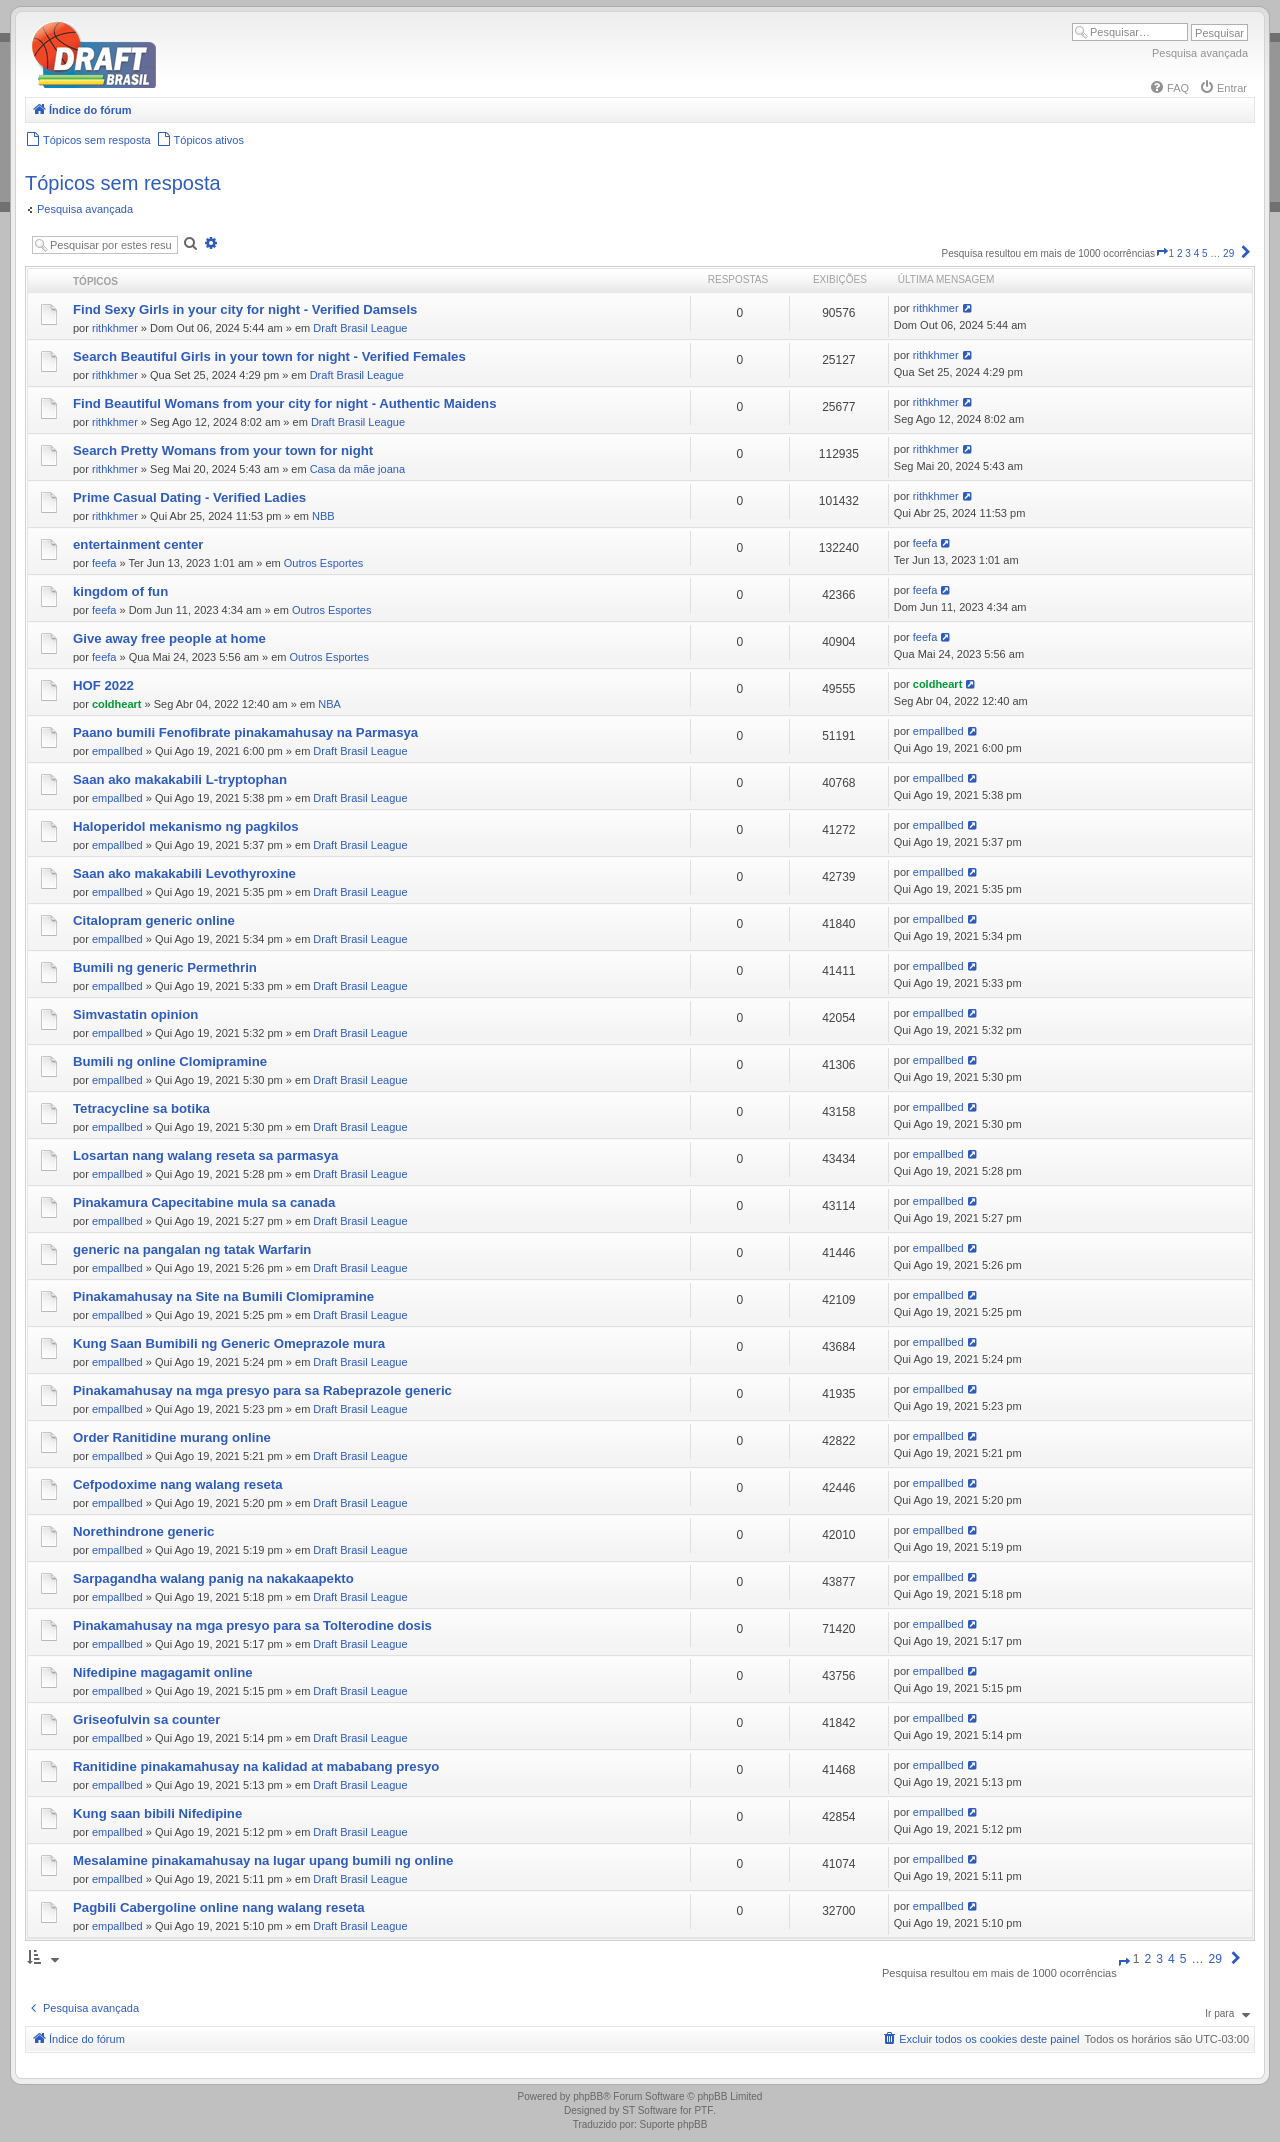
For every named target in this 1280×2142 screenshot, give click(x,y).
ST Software (649, 2110)
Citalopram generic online (154, 920)
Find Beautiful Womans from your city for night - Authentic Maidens (284, 403)
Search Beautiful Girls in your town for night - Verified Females (269, 356)
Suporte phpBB (674, 2124)
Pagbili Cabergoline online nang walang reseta (219, 1907)
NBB (323, 516)
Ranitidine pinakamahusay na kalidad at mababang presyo (256, 1766)
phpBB (588, 2096)
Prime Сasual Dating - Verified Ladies (189, 497)
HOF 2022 (103, 685)
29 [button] (1228, 253)
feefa (104, 563)
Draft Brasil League (360, 328)
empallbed (117, 751)
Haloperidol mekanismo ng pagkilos (186, 826)
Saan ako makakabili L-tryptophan (180, 779)
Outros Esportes (323, 563)
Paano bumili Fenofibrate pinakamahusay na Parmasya (245, 732)
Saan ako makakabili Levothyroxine (184, 873)
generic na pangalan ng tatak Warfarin (192, 1249)
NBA (329, 704)
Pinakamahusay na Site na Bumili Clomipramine (223, 1296)
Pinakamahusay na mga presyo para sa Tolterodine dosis (252, 1625)
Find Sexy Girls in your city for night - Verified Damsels (245, 309)
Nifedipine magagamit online (163, 1672)
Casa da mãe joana (357, 469)
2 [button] (1180, 253)
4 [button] (1197, 253)
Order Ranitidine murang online (172, 1437)
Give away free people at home (169, 638)
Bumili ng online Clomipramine (170, 1061)
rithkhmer (115, 328)
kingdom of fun (120, 591)
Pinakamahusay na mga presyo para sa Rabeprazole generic (262, 1390)
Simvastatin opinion (135, 1014)
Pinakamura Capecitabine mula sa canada (204, 1202)
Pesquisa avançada (1200, 53)
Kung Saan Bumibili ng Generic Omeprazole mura (229, 1343)
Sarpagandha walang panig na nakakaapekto (213, 1578)
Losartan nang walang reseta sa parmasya (205, 1155)
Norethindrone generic (143, 1531)
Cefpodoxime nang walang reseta (178, 1484)
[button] (1162, 253)
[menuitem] (1169, 88)
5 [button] (1205, 253)
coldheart (117, 704)
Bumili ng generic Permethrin (165, 967)
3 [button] (1188, 253)
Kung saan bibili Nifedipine (157, 1813)
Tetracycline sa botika (141, 1108)
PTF (703, 2110)
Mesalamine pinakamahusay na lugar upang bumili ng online (263, 1860)
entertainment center (138, 544)
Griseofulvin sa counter (146, 1719)
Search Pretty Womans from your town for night (223, 450)
